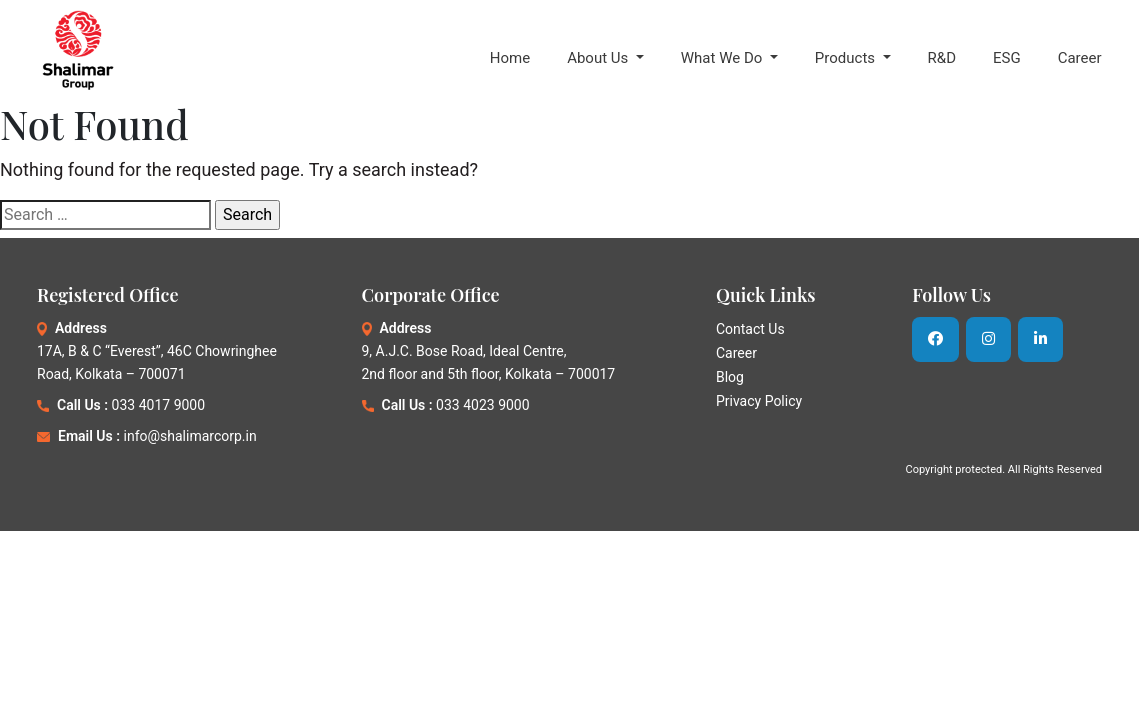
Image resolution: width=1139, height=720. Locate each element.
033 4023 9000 (483, 405)
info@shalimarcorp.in (190, 436)
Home (510, 58)
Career (1080, 58)
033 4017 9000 (159, 405)
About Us (599, 58)
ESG (1007, 58)
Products (847, 58)
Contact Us (750, 329)
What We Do (723, 58)
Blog (730, 377)
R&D (942, 58)
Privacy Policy (759, 401)
